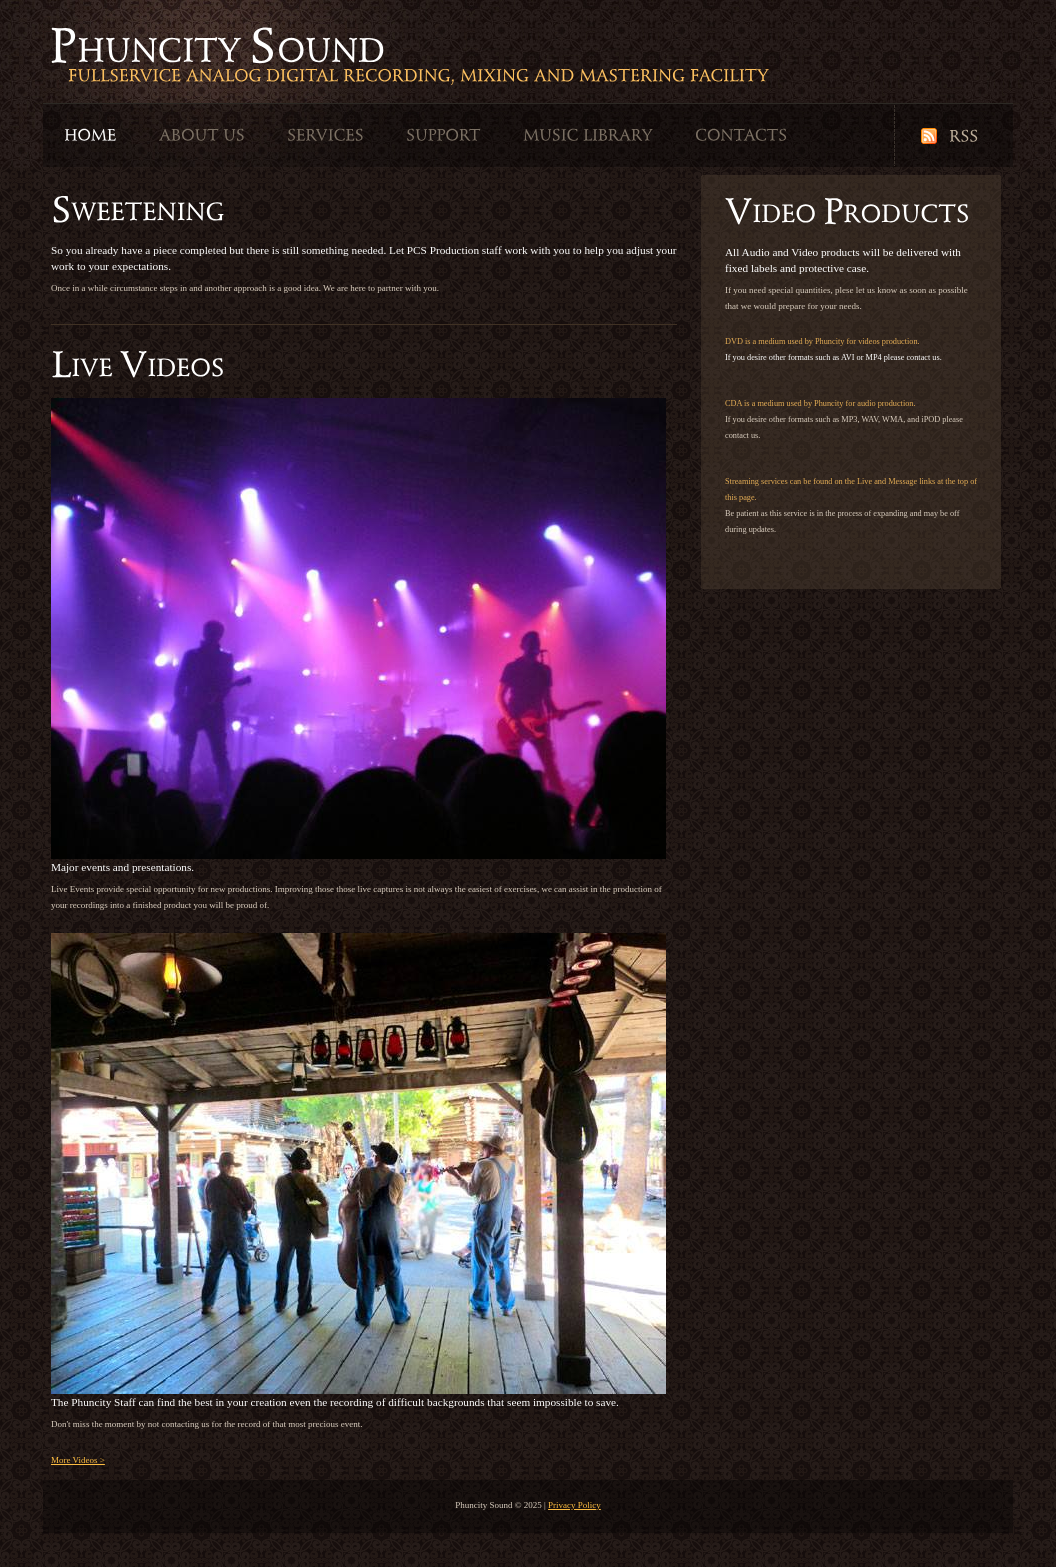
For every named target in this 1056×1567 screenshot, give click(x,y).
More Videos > (78, 1460)
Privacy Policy (574, 1505)
